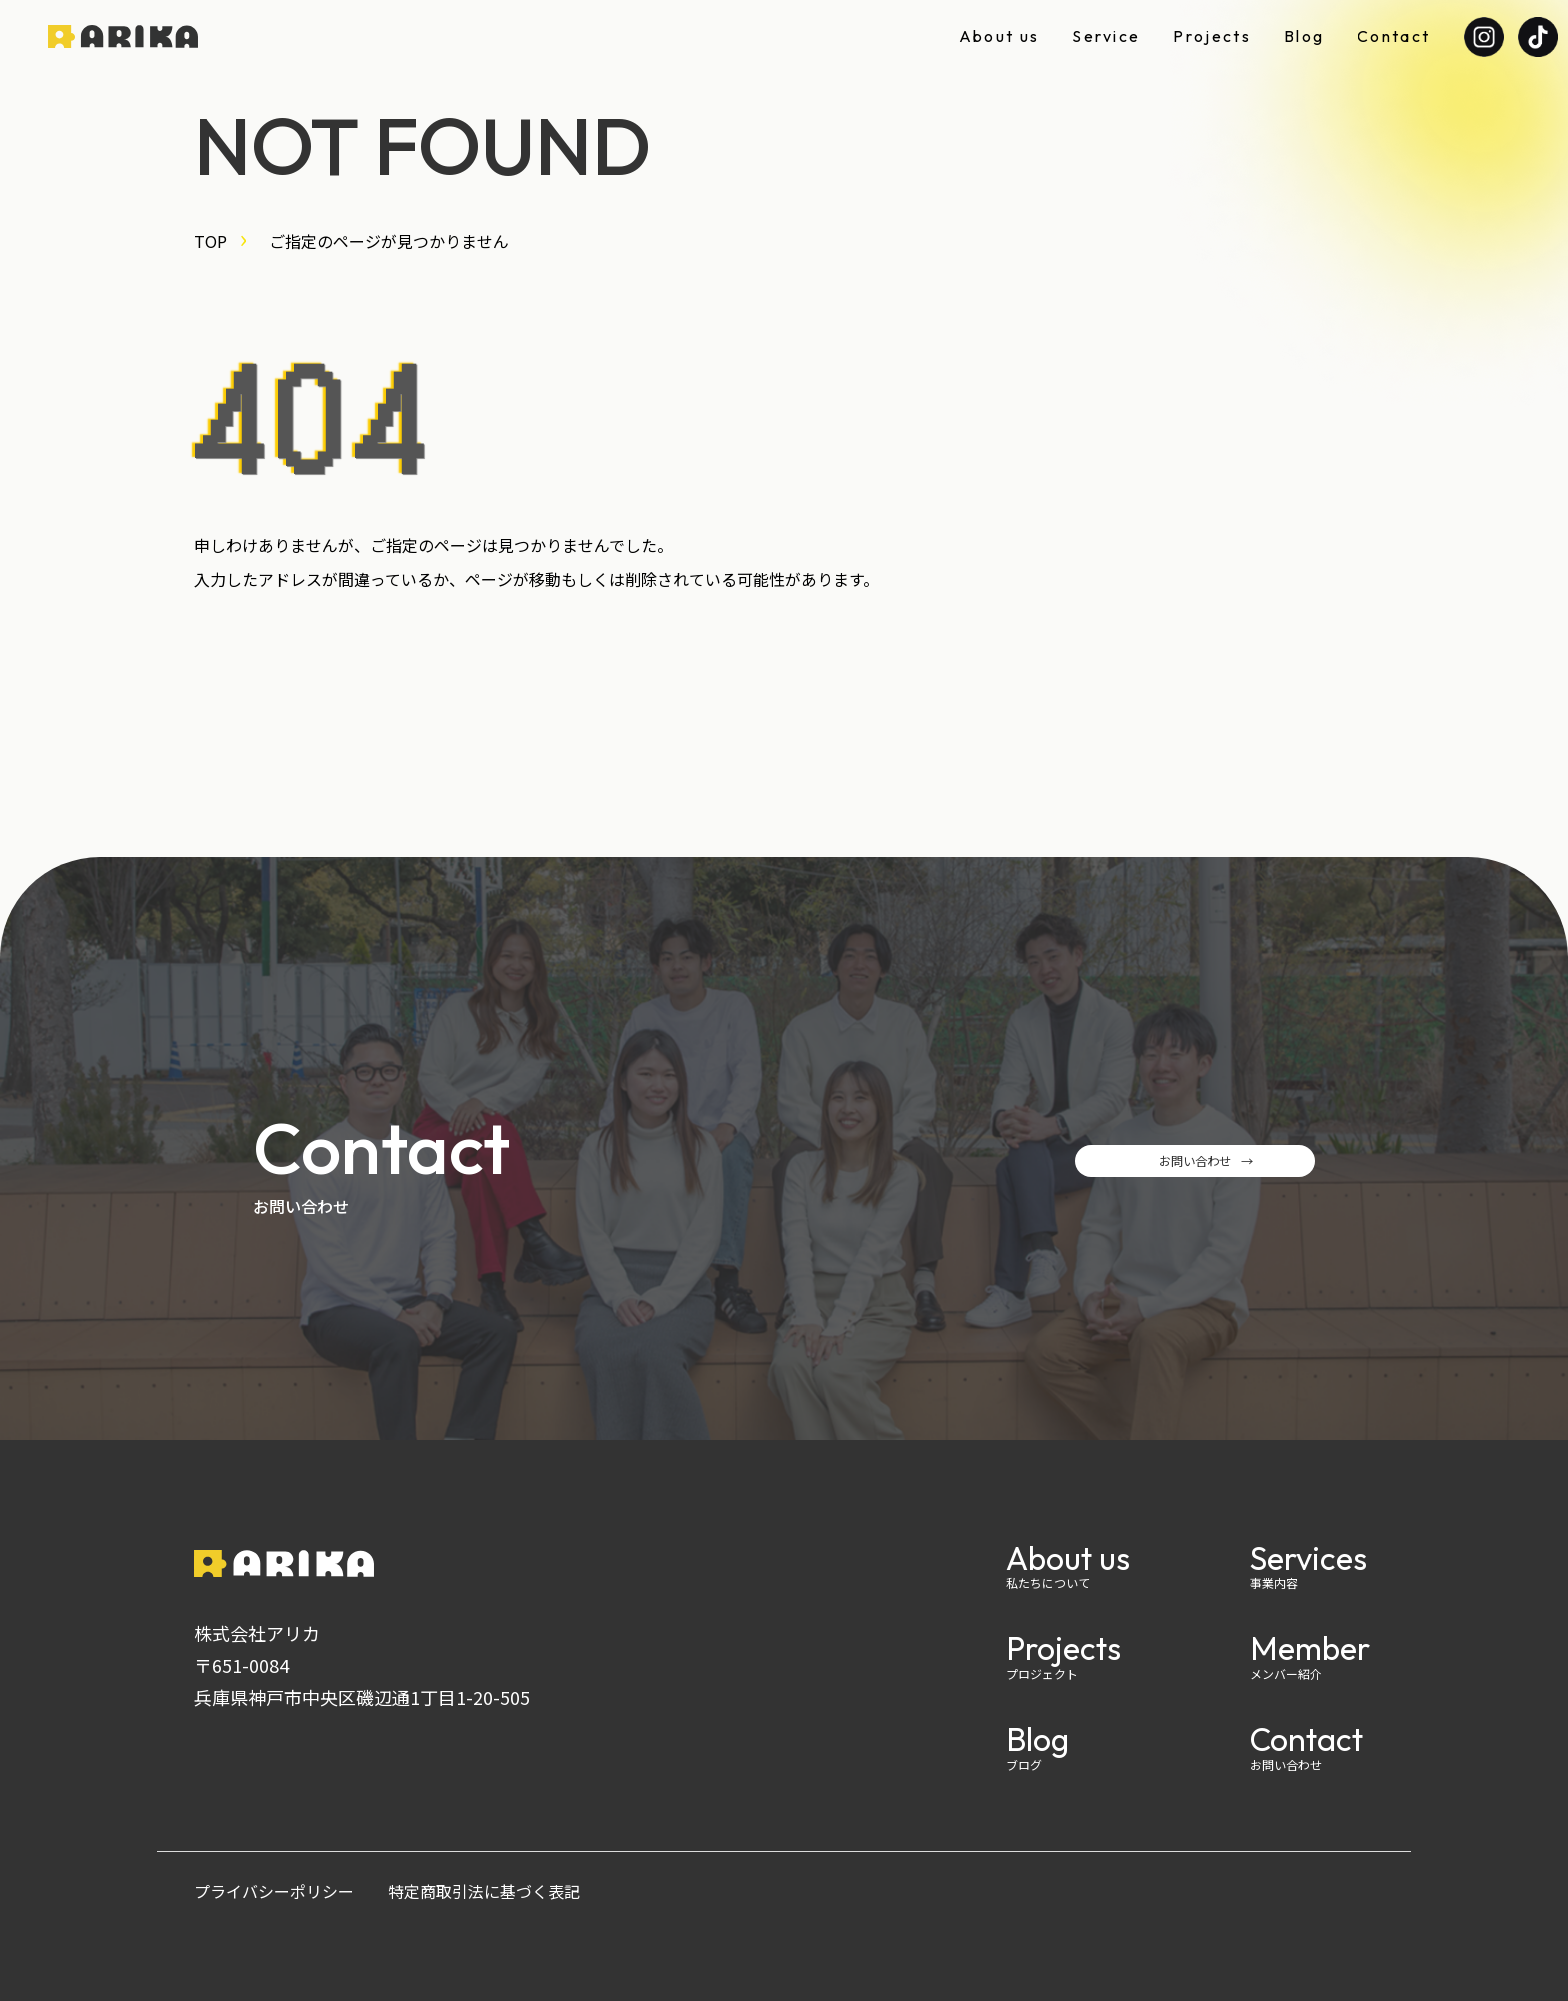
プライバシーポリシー (274, 1891)
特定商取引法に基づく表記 (484, 1891)
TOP (210, 241)
